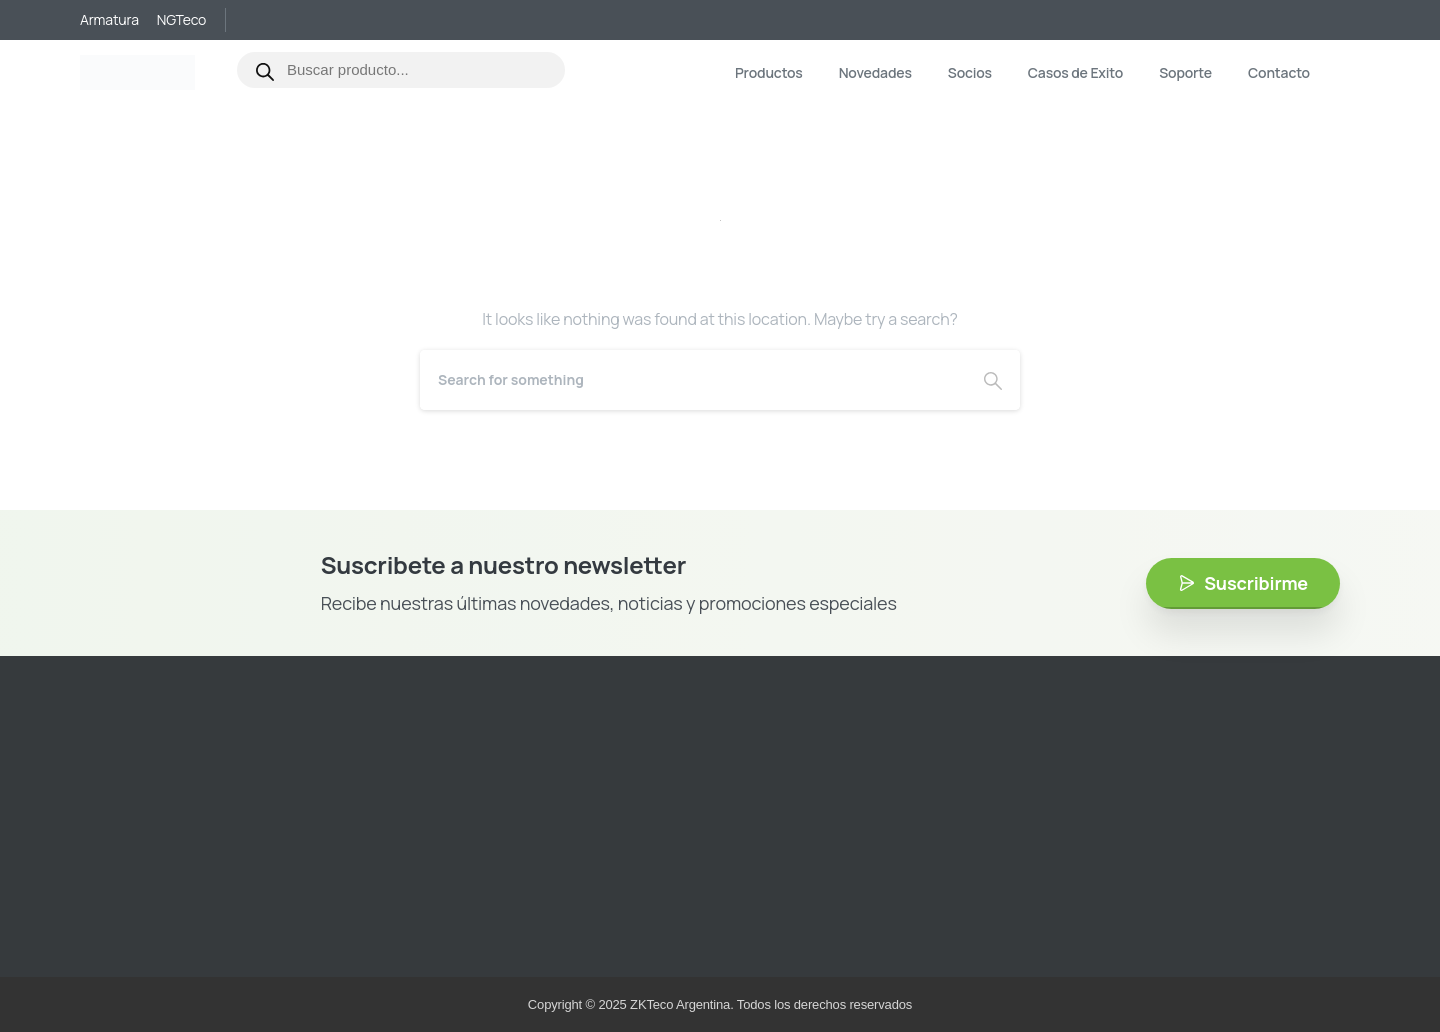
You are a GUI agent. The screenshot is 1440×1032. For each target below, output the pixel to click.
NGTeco (181, 20)
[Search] (693, 380)
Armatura (109, 20)
